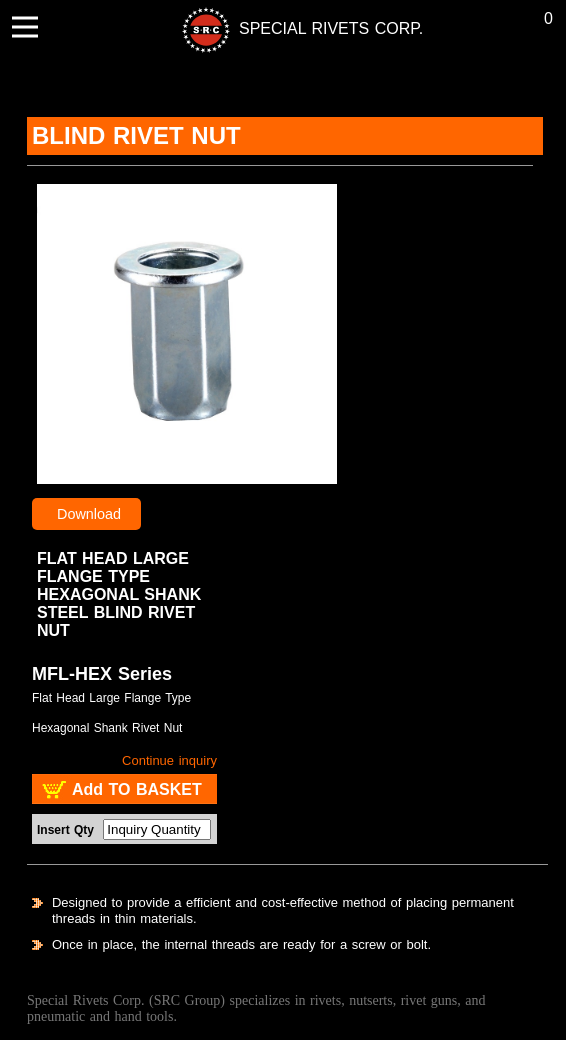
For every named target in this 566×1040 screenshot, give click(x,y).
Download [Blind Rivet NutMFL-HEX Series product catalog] (94, 514)
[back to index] (267, 28)
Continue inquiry (169, 760)
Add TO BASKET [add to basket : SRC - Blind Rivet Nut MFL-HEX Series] (137, 789)
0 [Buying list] (548, 18)
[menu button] (25, 27)
